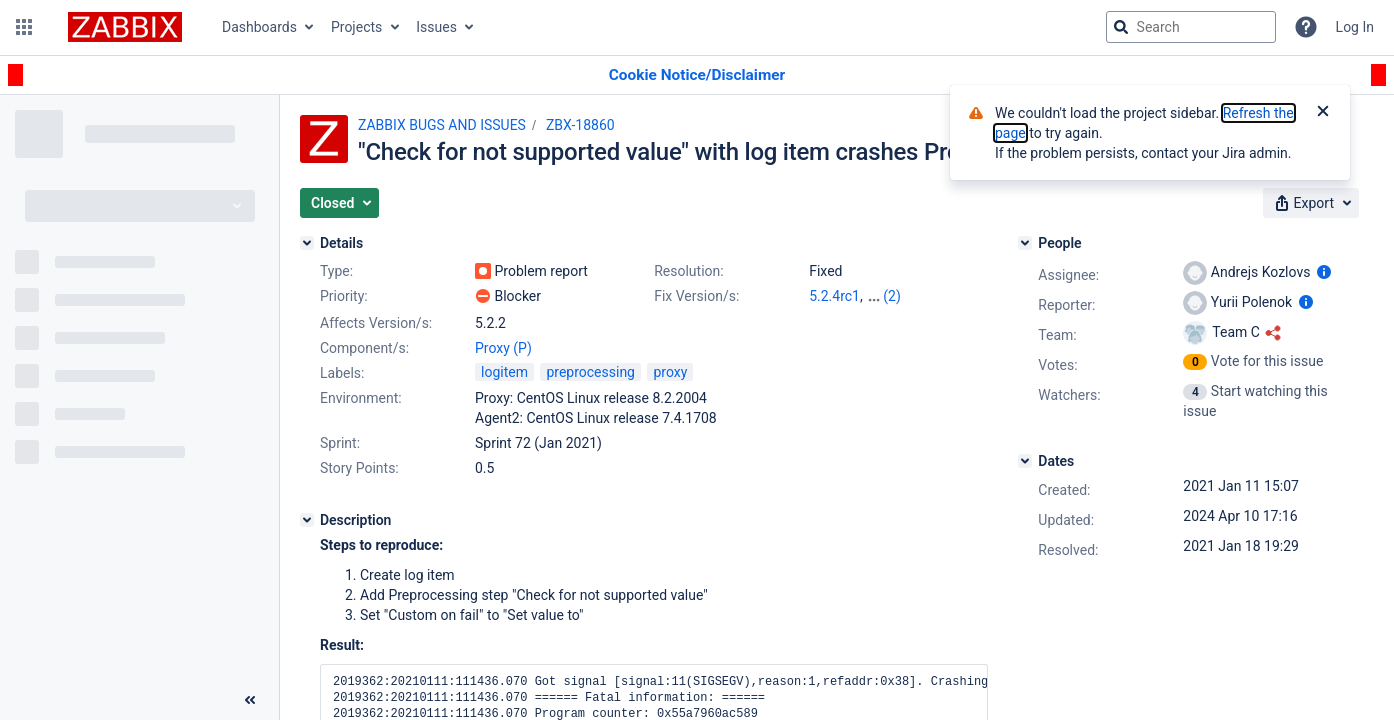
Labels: (342, 373)
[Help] (1306, 27)
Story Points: (359, 468)
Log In (1355, 27)
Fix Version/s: (696, 296)
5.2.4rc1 (834, 296)
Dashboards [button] (259, 27)
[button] (24, 27)
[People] (1025, 243)
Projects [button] (356, 27)
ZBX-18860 (580, 125)
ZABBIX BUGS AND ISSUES (442, 125)
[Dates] (1025, 461)
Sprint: (340, 443)
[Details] (307, 243)
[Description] (307, 520)
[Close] (1323, 113)
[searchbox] (1191, 27)
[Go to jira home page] (125, 27)
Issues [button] (436, 27)
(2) (892, 296)
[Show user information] (1324, 272)
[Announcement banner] (697, 75)
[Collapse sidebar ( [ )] (250, 700)
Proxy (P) (503, 348)
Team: (1057, 335)
